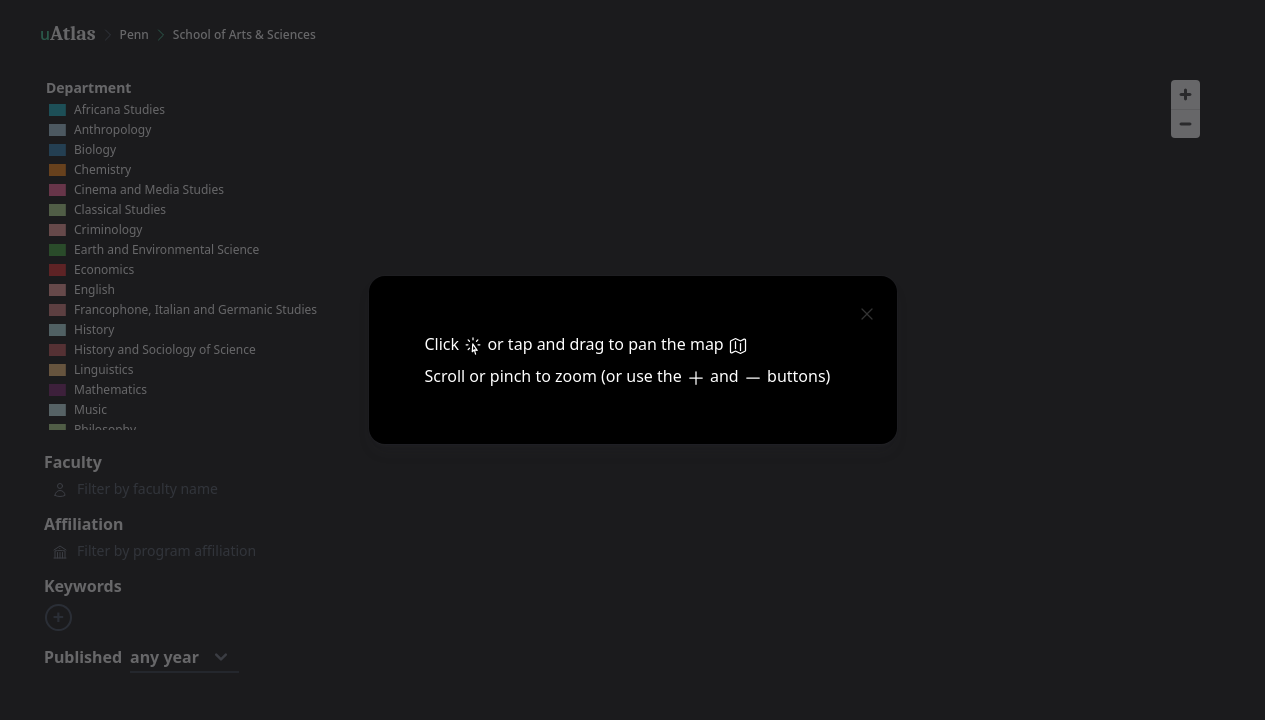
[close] (867, 312)
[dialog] (632, 360)
